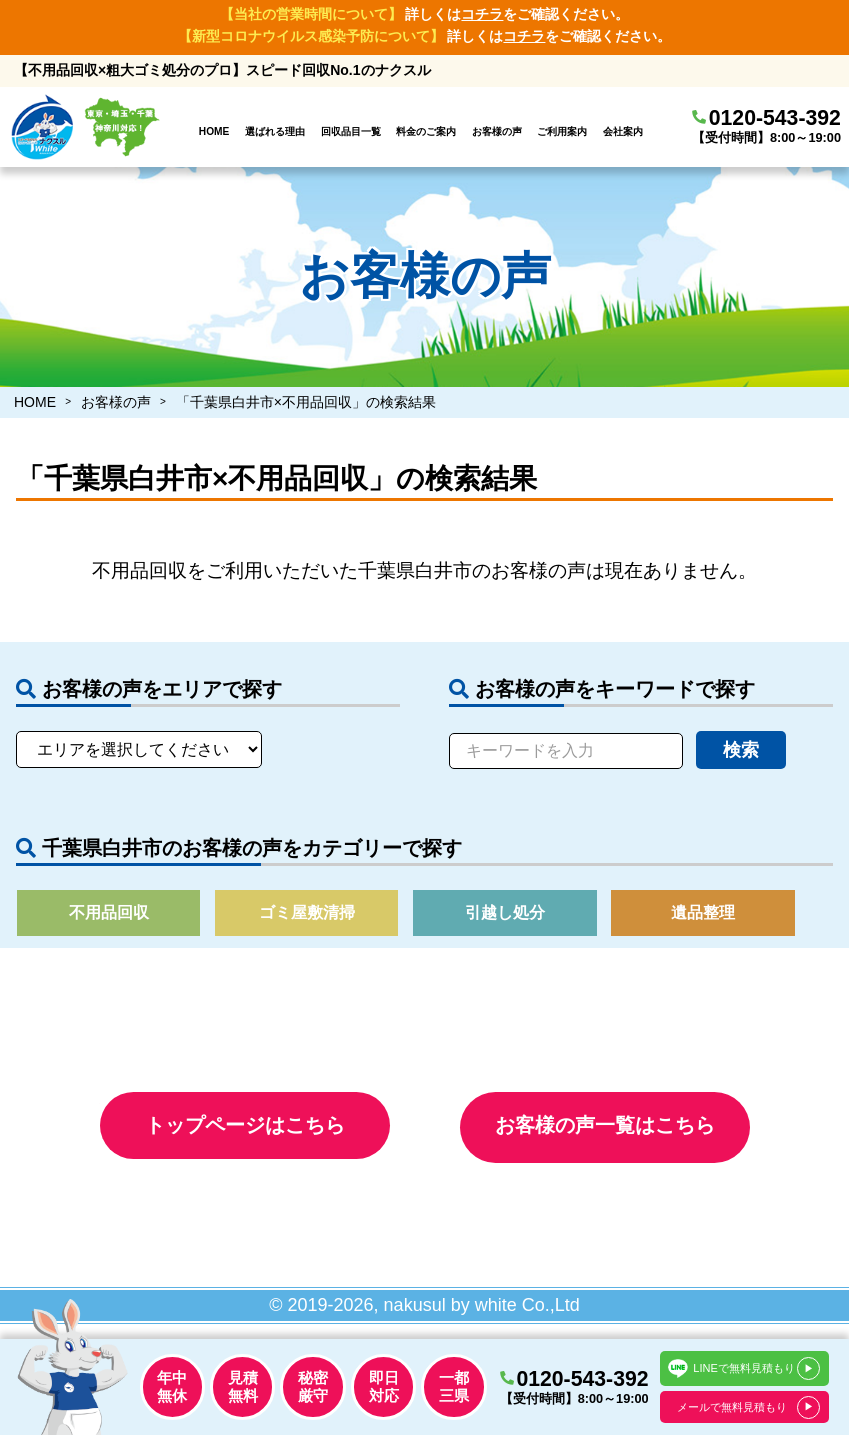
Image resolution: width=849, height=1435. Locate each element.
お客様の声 (497, 131)
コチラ (482, 14)
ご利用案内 (562, 131)
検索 (741, 750)
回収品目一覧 (351, 131)
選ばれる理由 (275, 131)
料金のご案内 (426, 131)
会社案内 (623, 131)
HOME (214, 131)
